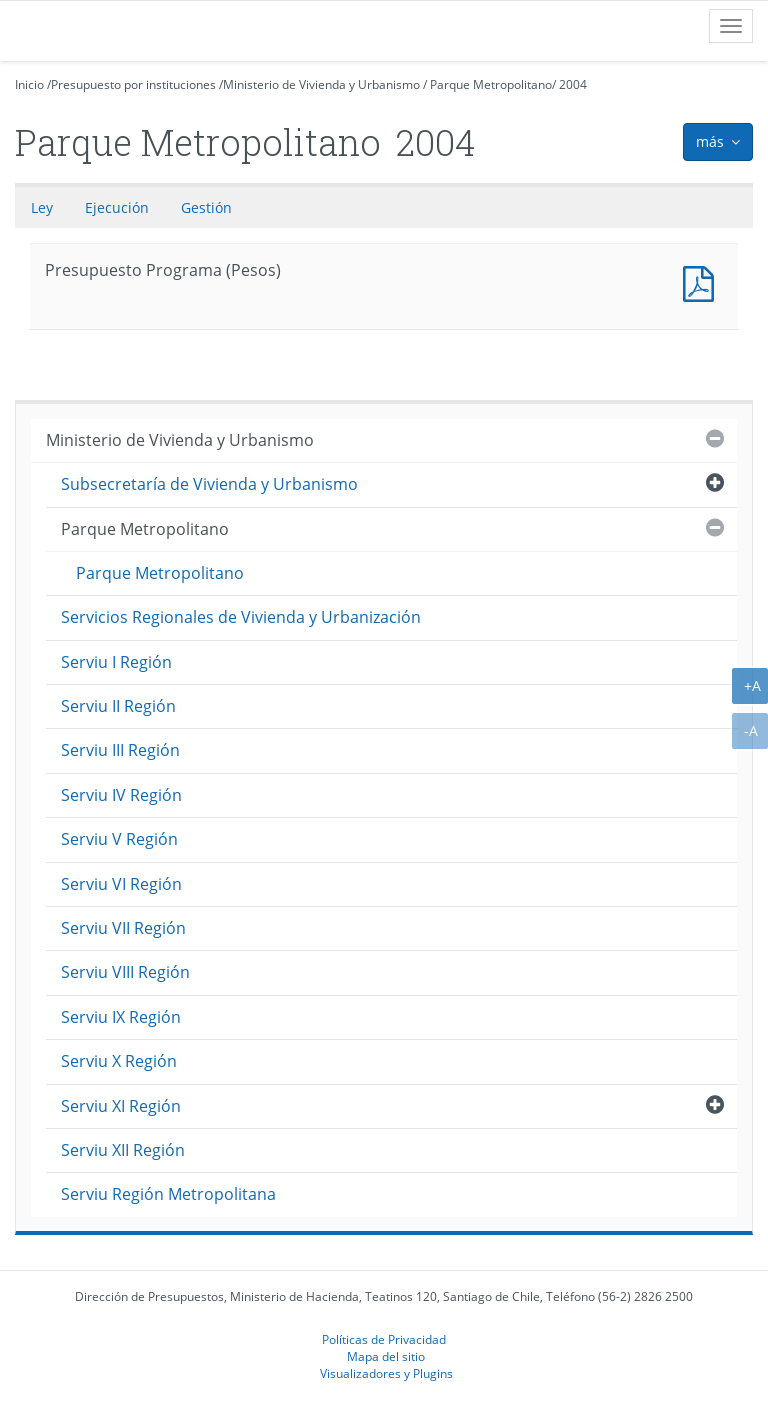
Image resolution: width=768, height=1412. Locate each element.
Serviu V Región (119, 839)
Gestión (206, 207)
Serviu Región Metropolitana (168, 1194)
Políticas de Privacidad (384, 1339)
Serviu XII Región (123, 1150)
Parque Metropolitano (491, 84)
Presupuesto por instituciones (133, 84)
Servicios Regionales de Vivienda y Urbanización (241, 617)
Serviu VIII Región (125, 972)
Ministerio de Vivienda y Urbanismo (321, 84)
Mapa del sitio (386, 1356)
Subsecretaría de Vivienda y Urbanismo (209, 484)
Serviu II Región (118, 706)
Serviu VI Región (121, 884)
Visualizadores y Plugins (386, 1373)
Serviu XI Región (121, 1106)
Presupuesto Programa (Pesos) (703, 281)
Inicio (29, 84)
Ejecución (117, 207)
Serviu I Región (116, 662)
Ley (42, 207)
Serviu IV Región (121, 795)
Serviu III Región (120, 750)
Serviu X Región (119, 1061)
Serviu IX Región (121, 1017)
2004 (573, 84)
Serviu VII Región (123, 928)
